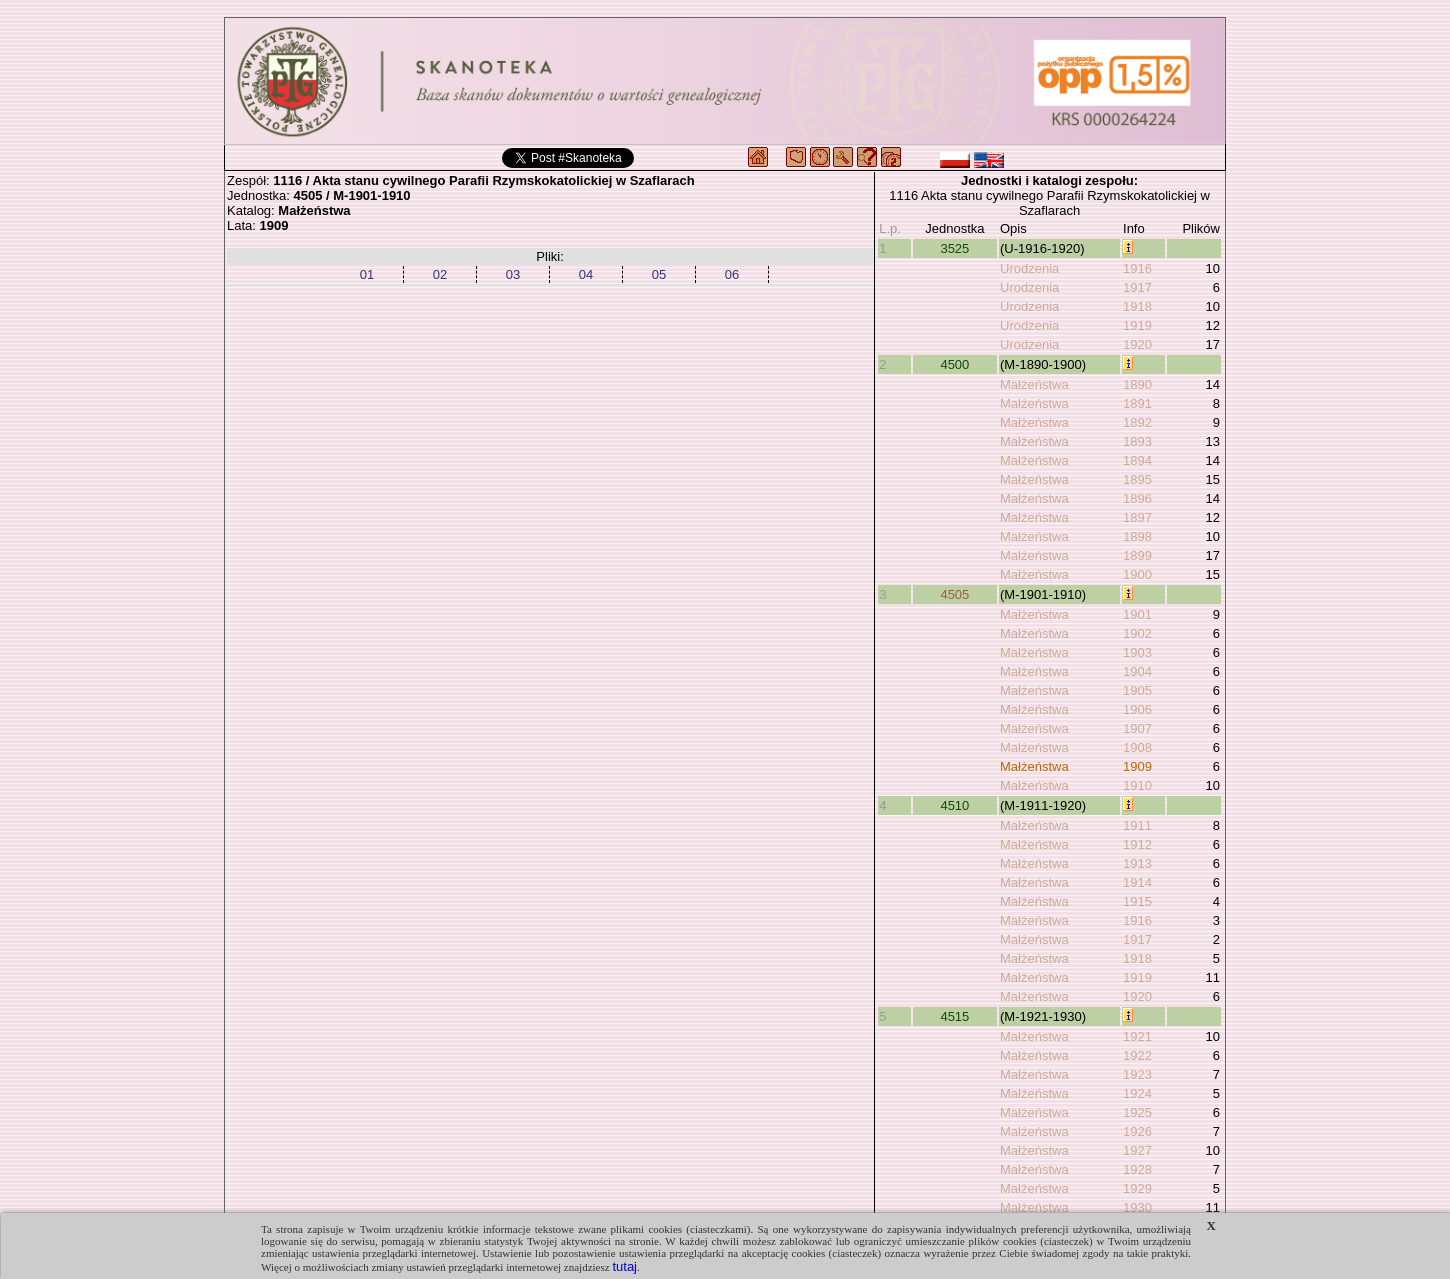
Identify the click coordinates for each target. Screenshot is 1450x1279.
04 (586, 274)
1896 (1137, 498)
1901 (1137, 614)
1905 (1137, 690)
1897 (1137, 517)
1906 (1137, 709)
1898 (1137, 536)
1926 (1137, 1131)
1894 (1137, 460)
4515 (954, 1016)
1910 (1137, 785)
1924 (1137, 1093)
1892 (1137, 422)
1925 (1137, 1112)
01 (367, 274)
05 (659, 274)
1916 (1137, 268)
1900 (1137, 574)
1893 (1137, 441)
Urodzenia (1029, 268)
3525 (954, 248)
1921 (1137, 1036)
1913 (1137, 863)
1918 (1137, 306)
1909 (1137, 766)
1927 (1137, 1150)
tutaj (624, 1266)
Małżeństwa (1034, 384)
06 (732, 274)
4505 (954, 594)
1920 (1137, 344)
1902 (1137, 633)
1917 (1137, 287)
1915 (1137, 901)
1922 (1137, 1055)
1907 (1137, 728)
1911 (1137, 825)
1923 (1137, 1074)
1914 (1137, 882)
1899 (1137, 555)
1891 (1137, 403)
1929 (1137, 1188)
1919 (1137, 325)
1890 (1137, 384)
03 (513, 274)
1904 (1137, 671)
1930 (1137, 1207)
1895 (1137, 479)
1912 (1137, 844)
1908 (1137, 747)
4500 (954, 364)
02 (440, 274)
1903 (1137, 652)
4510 (954, 805)
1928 (1137, 1169)
